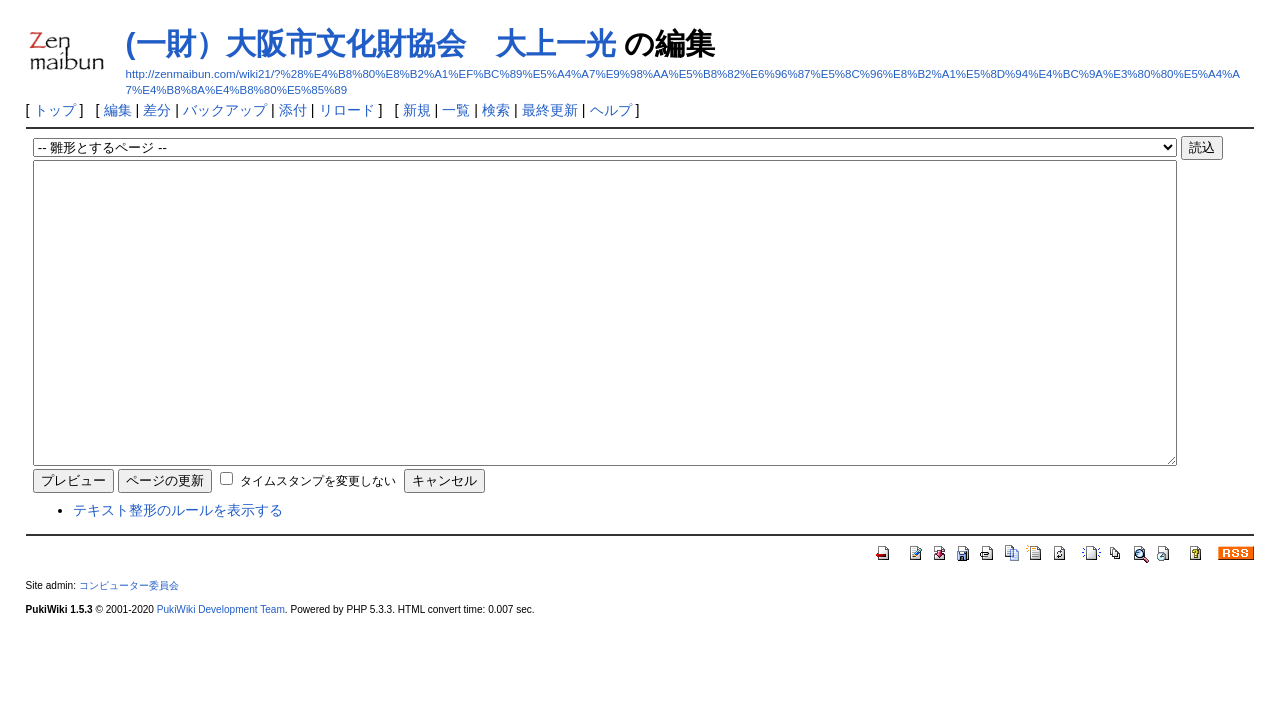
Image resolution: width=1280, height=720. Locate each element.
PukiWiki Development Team (221, 669)
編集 (118, 110)
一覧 (456, 110)
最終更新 (550, 110)
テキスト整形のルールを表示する (178, 570)
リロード (347, 110)
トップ (55, 110)
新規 (417, 110)
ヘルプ (611, 110)
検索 (496, 110)
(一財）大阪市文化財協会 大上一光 (371, 43)
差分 (157, 110)
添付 (293, 110)
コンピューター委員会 (129, 645)
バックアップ (225, 110)
